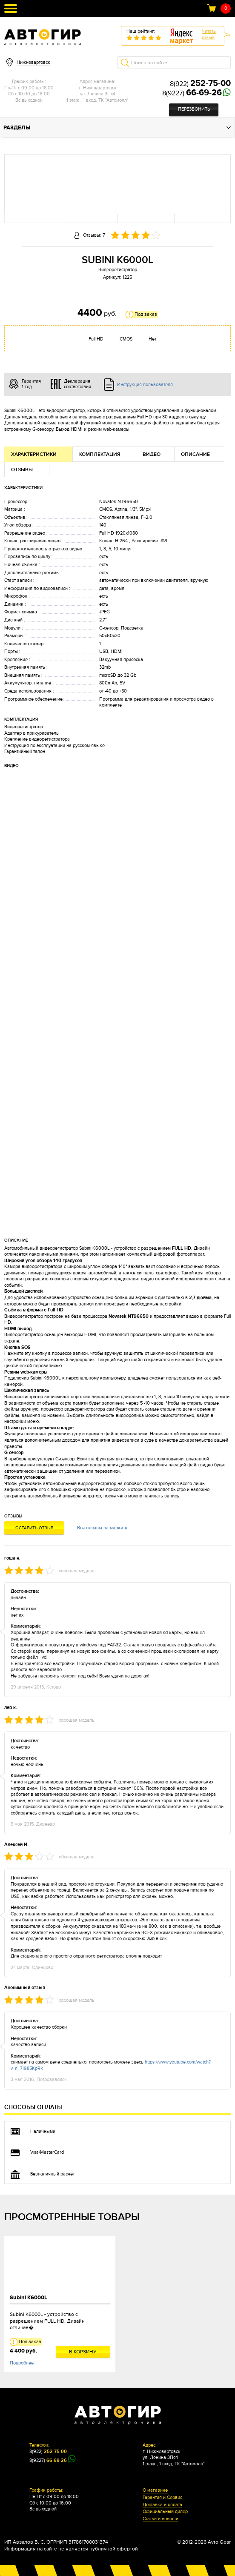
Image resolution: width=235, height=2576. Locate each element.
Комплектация (99, 454)
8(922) (200, 84)
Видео (151, 454)
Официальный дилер (165, 2511)
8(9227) (192, 93)
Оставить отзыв (34, 1528)
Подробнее (22, 2363)
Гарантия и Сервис (162, 2497)
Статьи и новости (160, 2519)
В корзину (83, 2352)
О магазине (155, 2490)
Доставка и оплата (162, 2504)
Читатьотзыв (209, 34)
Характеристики (34, 454)
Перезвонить (194, 109)
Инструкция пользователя (145, 384)
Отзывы (22, 470)
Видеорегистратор (117, 269)
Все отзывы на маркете (102, 1528)
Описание (195, 454)
